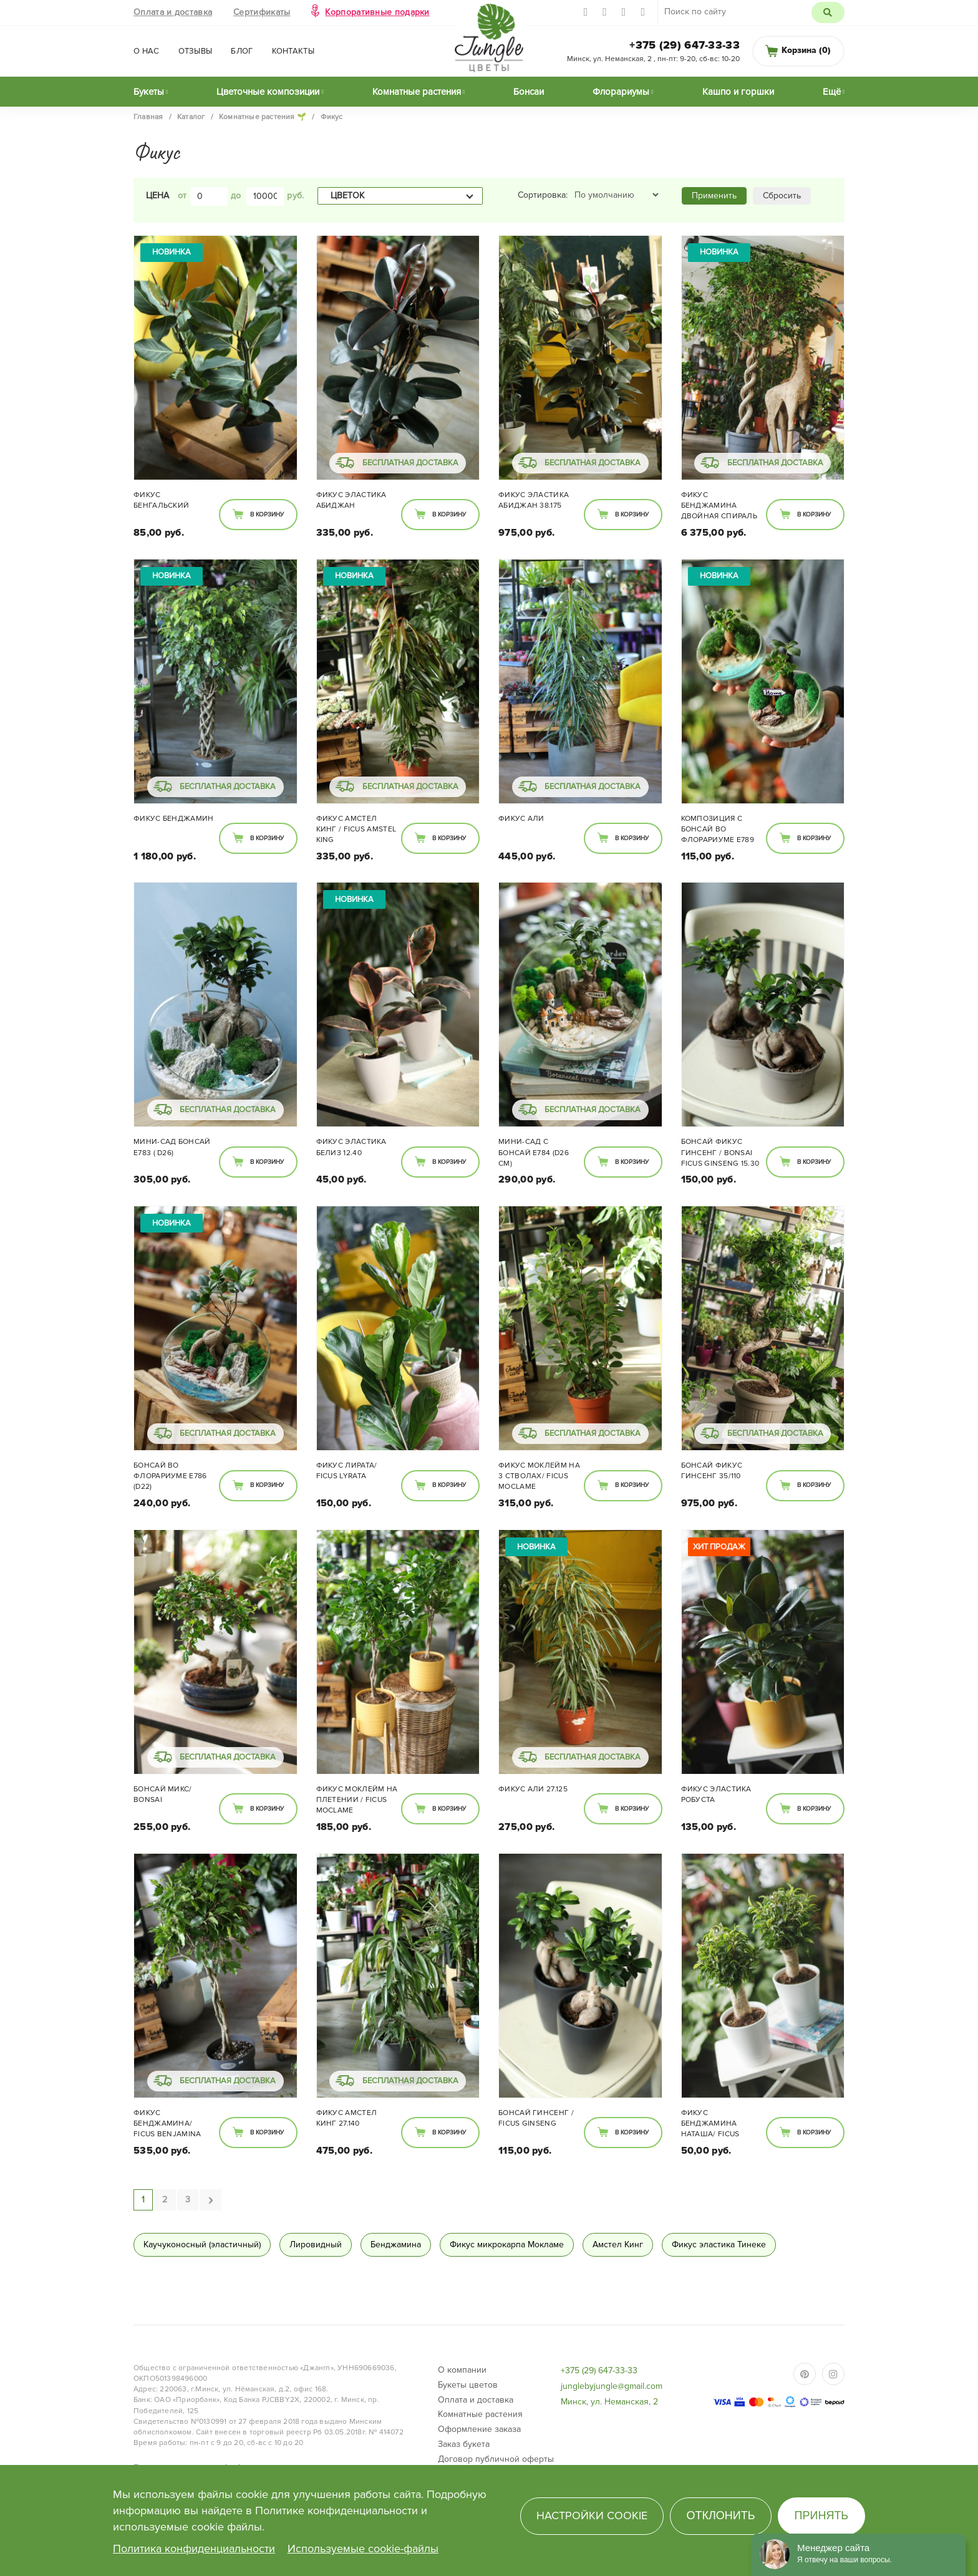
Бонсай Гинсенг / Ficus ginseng (536, 2118)
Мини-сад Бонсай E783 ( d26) (172, 1147)
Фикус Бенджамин (173, 818)
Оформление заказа (479, 2429)
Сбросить (782, 195)
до (236, 195)
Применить (714, 195)
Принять (822, 2515)
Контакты (293, 51)
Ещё (832, 91)
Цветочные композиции (267, 91)
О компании (462, 2370)
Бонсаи (528, 91)
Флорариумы (621, 91)
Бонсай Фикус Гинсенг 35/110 (712, 1471)
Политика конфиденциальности (194, 2548)
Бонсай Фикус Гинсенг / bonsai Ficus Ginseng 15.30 (720, 1152)
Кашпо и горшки (738, 91)
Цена (157, 195)
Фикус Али (521, 818)
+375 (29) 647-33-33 (684, 45)
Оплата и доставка (172, 12)
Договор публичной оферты (496, 2459)
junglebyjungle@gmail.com (611, 2386)
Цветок (347, 195)
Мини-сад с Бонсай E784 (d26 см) (533, 1152)
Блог (242, 51)
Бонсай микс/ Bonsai (162, 1794)
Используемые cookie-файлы (363, 2548)
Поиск (828, 12)
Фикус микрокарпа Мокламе (507, 2244)
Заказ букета (464, 2444)
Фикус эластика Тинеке (719, 2244)
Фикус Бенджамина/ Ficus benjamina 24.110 (167, 2124)
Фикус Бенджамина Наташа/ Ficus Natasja (710, 2124)
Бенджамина (395, 2244)
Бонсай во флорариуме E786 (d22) (170, 1476)
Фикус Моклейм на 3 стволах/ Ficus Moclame (539, 1476)
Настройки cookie (591, 2515)
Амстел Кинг (618, 2244)
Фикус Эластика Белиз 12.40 (351, 1147)
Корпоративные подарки (377, 12)
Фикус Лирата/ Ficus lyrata (346, 1471)
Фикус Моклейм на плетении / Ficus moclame (357, 1799)
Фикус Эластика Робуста (716, 1794)
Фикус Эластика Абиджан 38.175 (533, 500)
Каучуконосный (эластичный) (202, 2244)
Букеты (148, 91)
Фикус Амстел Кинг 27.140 (346, 2118)
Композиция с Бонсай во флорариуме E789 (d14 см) (718, 830)
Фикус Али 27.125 (533, 1789)
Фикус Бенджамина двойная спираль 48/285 (719, 506)
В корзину (267, 514)
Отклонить (720, 2515)
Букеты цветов (468, 2385)
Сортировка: (543, 195)
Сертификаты (261, 12)
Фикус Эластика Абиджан (351, 500)
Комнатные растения (416, 91)
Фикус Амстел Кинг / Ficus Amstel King (356, 829)
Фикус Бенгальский (161, 500)
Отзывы (195, 51)
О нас (146, 51)
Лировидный (315, 2244)
